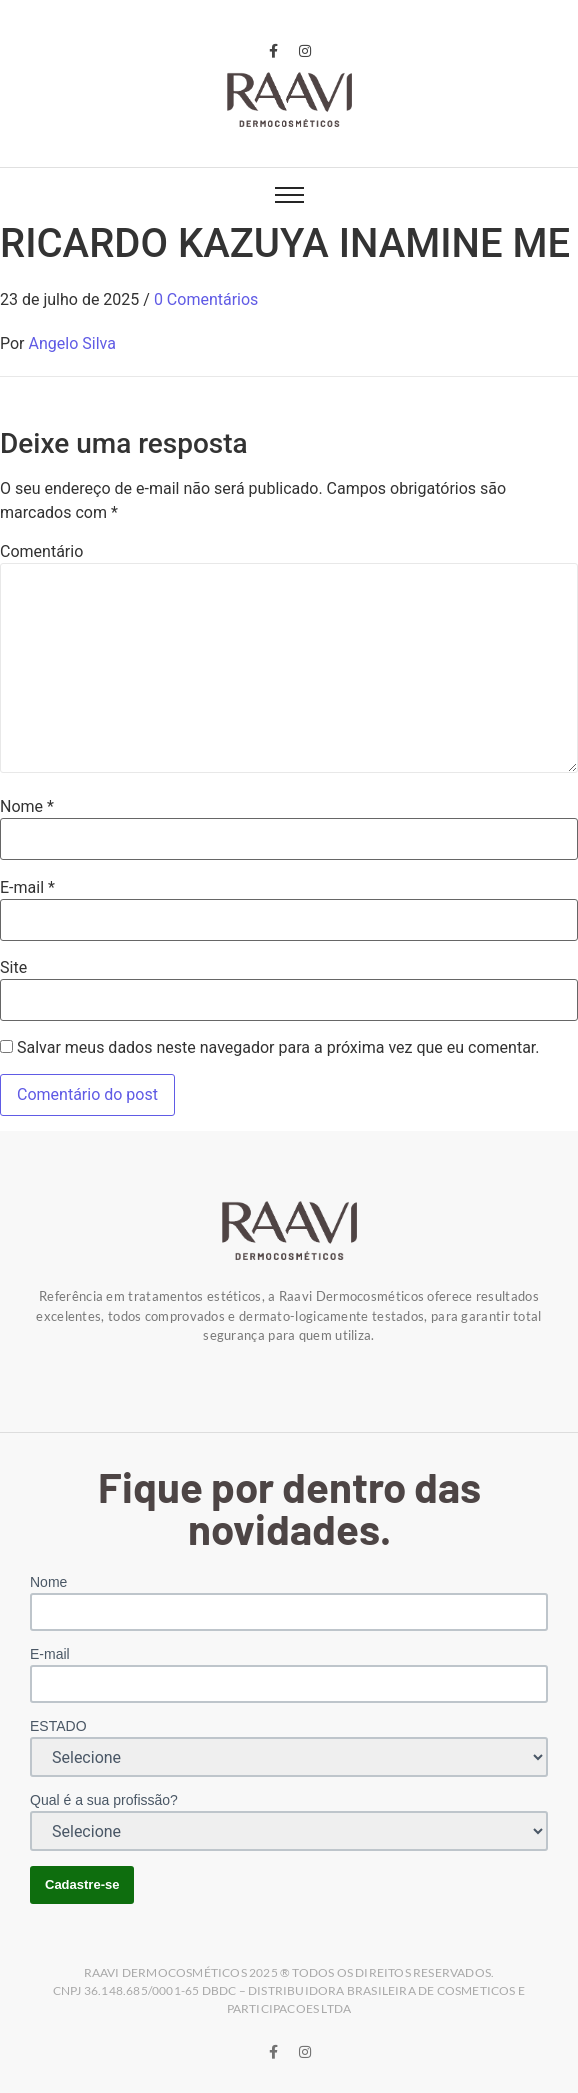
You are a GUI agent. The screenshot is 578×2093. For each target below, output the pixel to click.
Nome (27, 807)
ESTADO (58, 1726)
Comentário (41, 552)
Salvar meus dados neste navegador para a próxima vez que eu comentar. (278, 1048)
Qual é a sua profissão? (104, 1800)
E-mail (27, 888)
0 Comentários (206, 299)
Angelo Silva (72, 343)
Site (13, 968)
